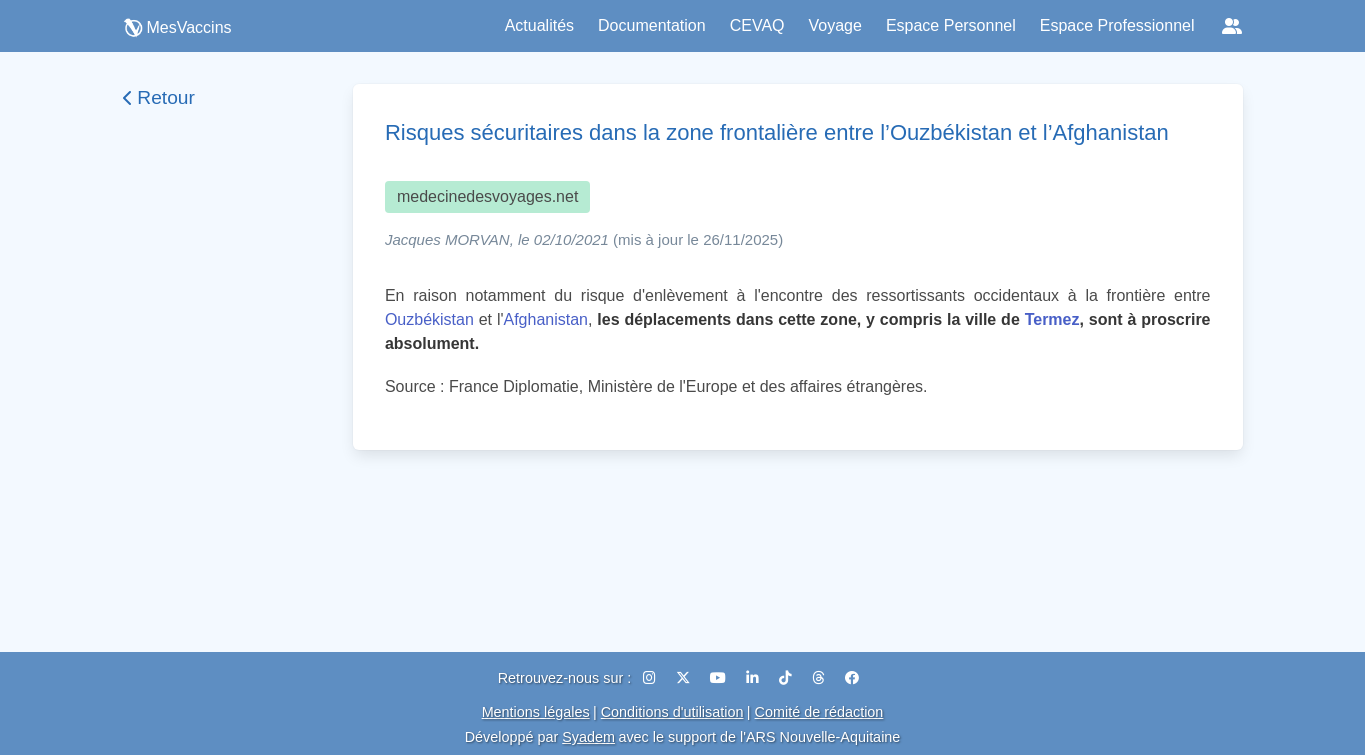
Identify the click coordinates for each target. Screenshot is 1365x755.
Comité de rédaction (819, 712)
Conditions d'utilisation (672, 712)
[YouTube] (720, 678)
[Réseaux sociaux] (1232, 26)
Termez (1052, 319)
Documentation (652, 25)
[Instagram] (651, 678)
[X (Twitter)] (685, 678)
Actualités (539, 25)
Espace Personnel (951, 25)
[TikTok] (787, 678)
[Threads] (820, 678)
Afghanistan (546, 319)
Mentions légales (536, 712)
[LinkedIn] (754, 678)
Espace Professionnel (1117, 25)
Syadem (588, 737)
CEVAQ (757, 25)
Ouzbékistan (429, 319)
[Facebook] (852, 678)
